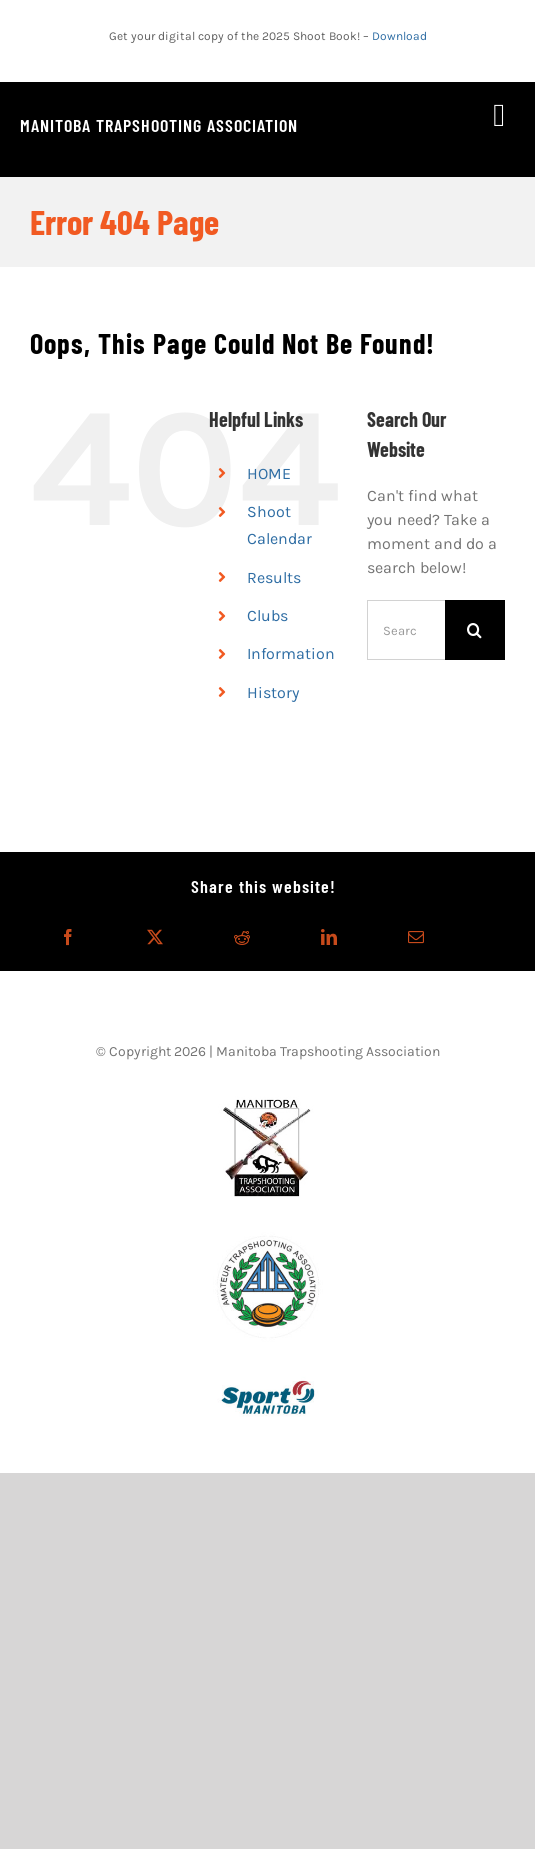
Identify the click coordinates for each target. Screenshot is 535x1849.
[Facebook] (68, 937)
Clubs (267, 615)
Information (291, 653)
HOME (269, 473)
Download (399, 36)
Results (274, 577)
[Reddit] (242, 937)
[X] (155, 937)
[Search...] (406, 630)
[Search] (475, 630)
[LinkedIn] (329, 937)
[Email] (416, 937)
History (273, 692)
